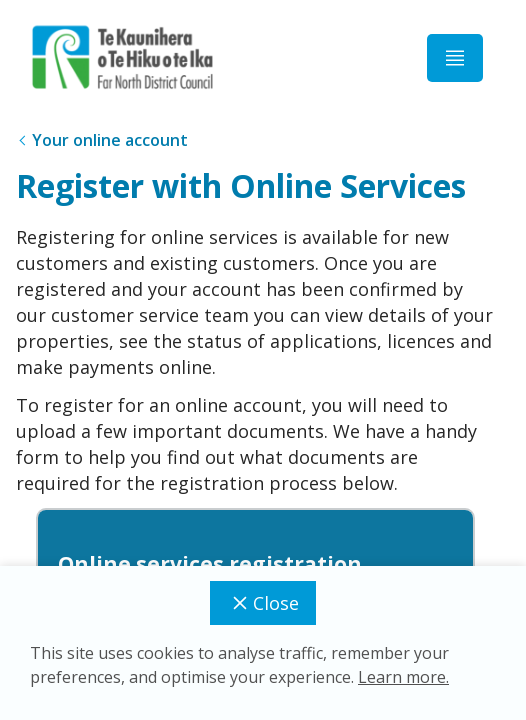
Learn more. (403, 677)
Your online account (110, 140)
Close (263, 603)
